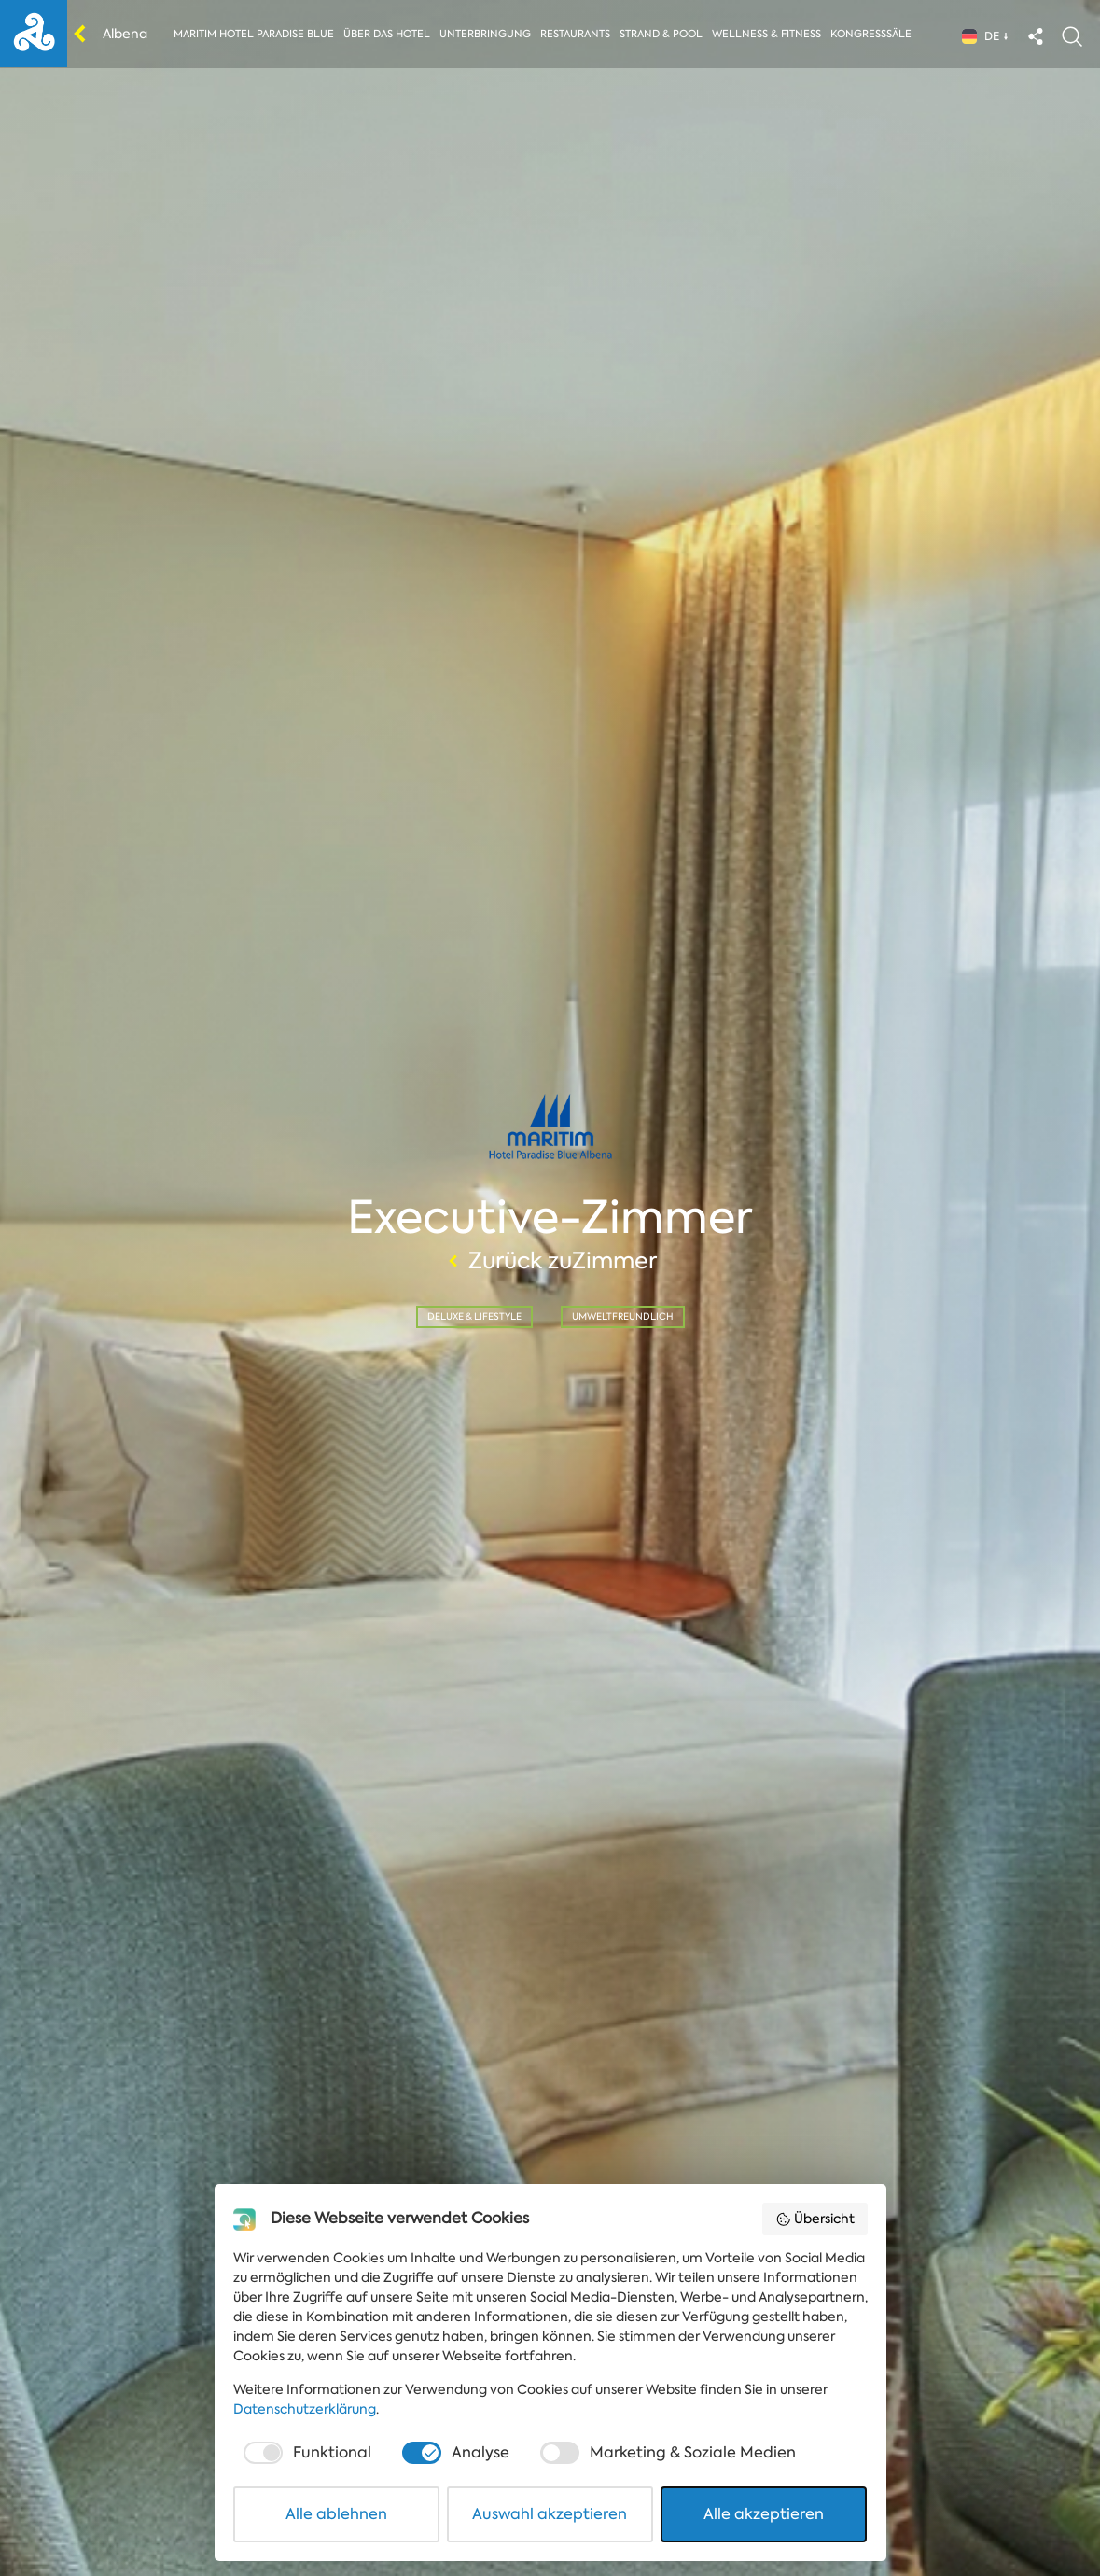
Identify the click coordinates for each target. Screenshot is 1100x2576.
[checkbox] (305, 2453)
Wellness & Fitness (766, 34)
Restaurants (575, 34)
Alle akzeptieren (763, 2514)
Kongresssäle (871, 34)
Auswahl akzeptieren (549, 2514)
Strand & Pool (661, 34)
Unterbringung (485, 34)
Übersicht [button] (815, 2218)
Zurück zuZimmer (550, 1261)
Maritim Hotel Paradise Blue (254, 34)
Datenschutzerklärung (304, 2409)
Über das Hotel (386, 34)
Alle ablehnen (336, 2514)
